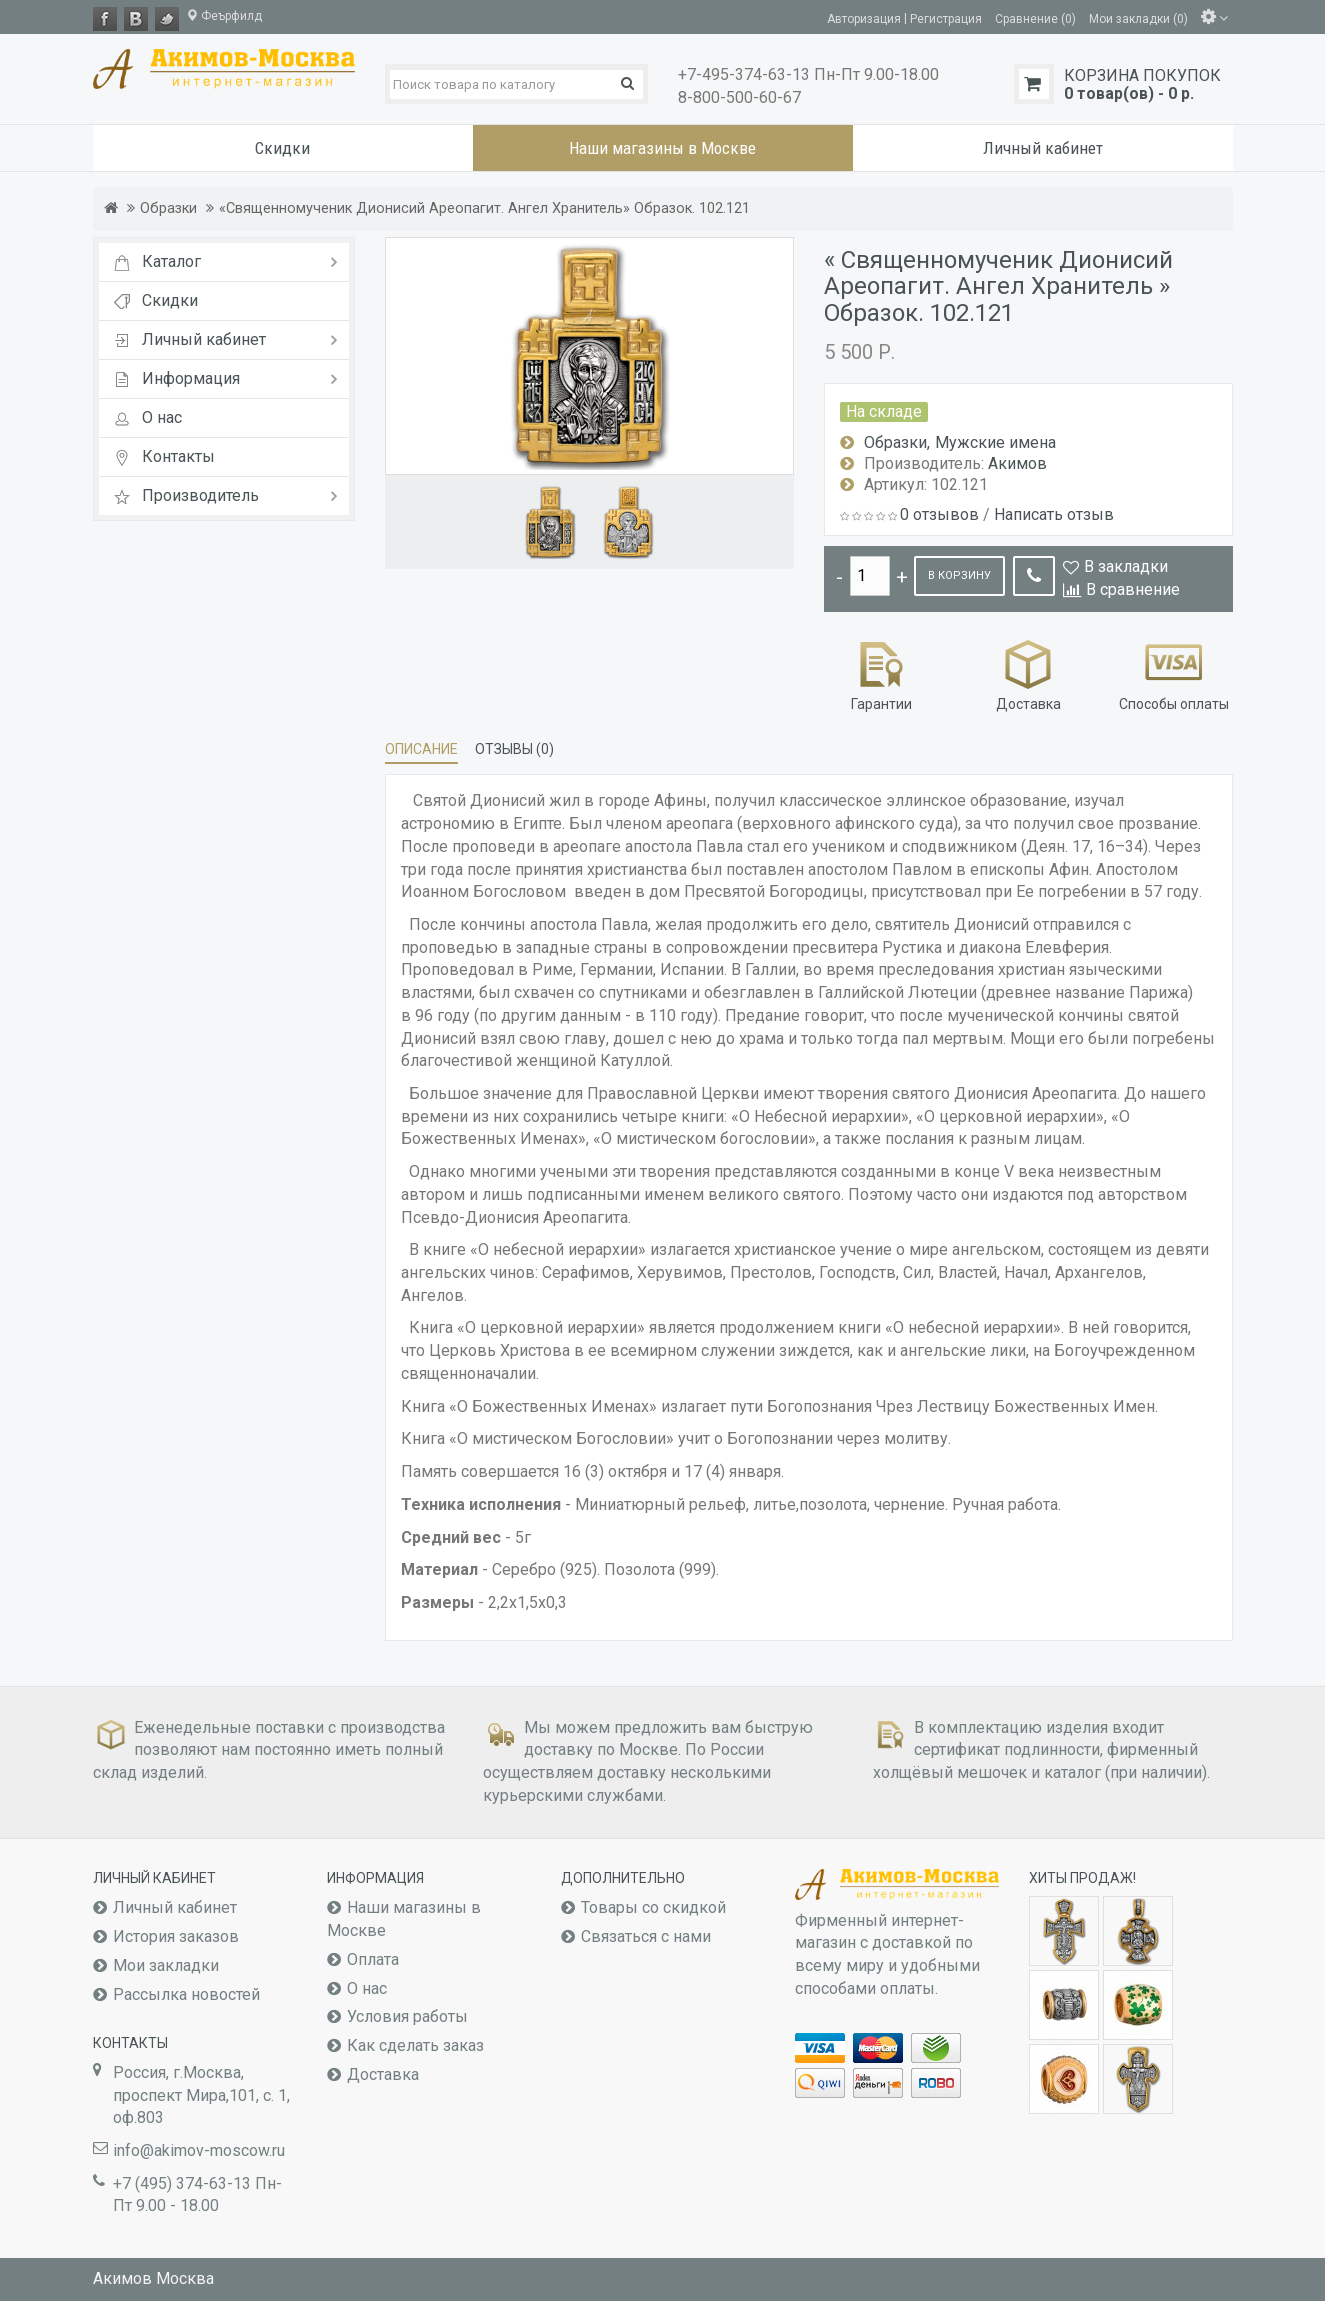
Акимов (1017, 463)
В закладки (1126, 566)
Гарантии (881, 673)
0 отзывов (939, 514)
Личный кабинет (175, 1907)
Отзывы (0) (514, 749)
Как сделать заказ (415, 2045)
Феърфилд (224, 16)
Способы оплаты (1174, 673)
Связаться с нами (646, 1936)
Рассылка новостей (186, 1994)
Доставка (1028, 673)
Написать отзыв (1054, 514)
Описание (421, 749)
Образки (168, 208)
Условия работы (407, 2016)
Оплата (373, 1959)
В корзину (959, 575)
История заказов (176, 1936)
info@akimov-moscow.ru (199, 2150)
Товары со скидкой (653, 1907)
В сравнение (1133, 589)
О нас (367, 1988)
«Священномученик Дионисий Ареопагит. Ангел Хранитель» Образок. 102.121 (484, 208)
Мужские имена (995, 442)
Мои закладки (166, 1965)
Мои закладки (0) (1138, 18)
